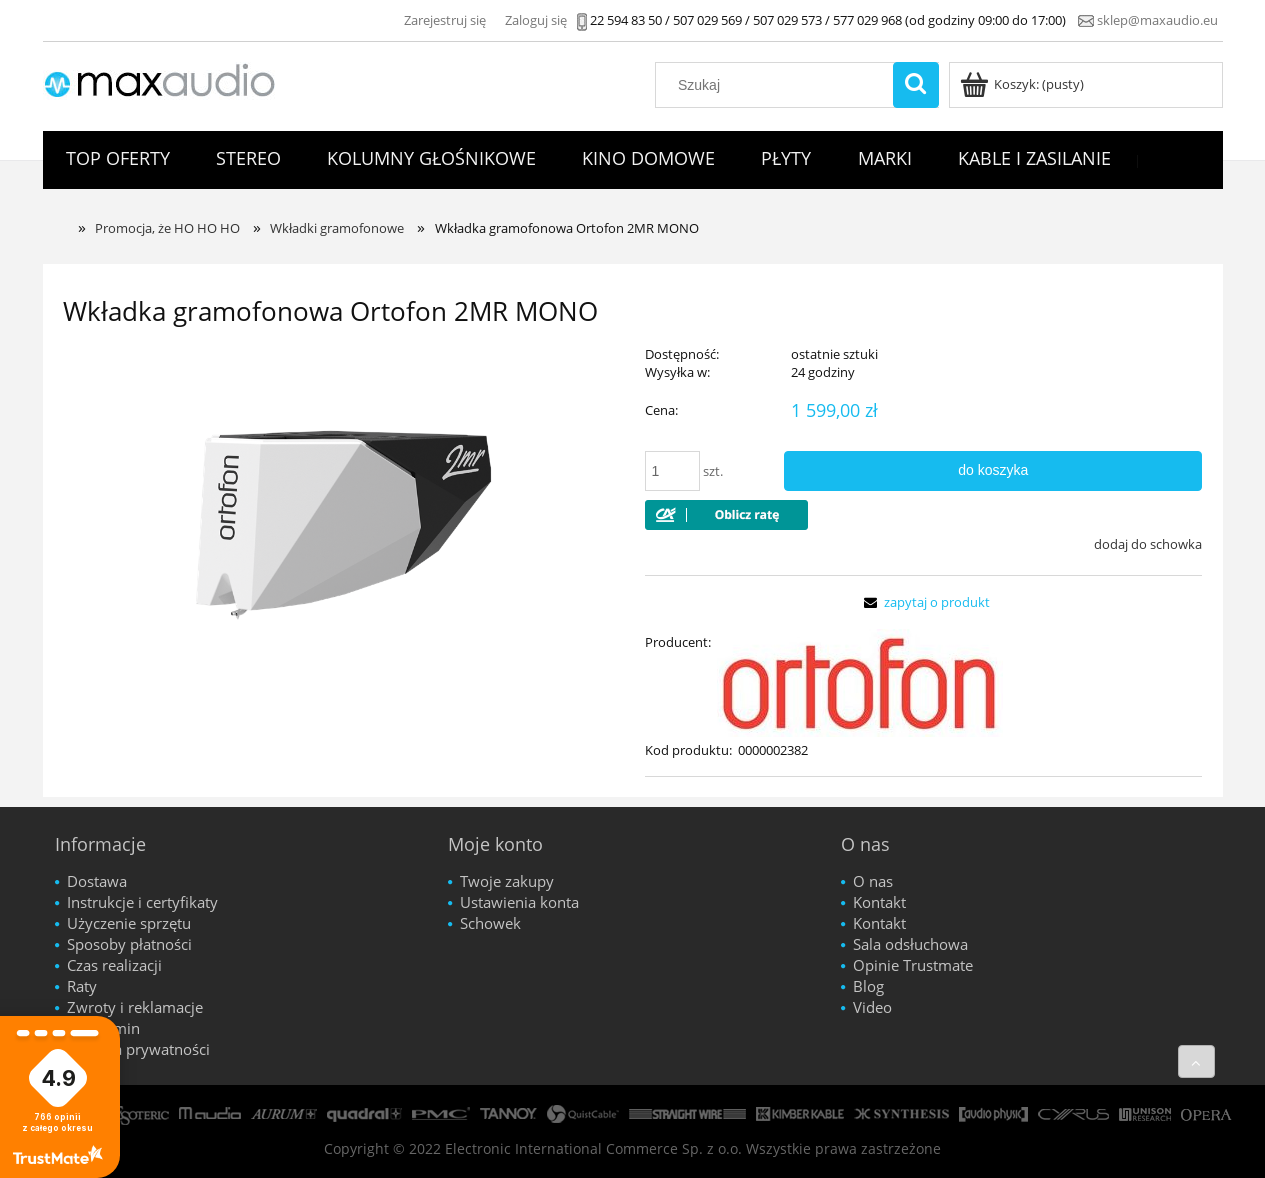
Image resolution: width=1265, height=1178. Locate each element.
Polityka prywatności (138, 1049)
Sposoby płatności (129, 944)
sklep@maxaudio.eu (1157, 20)
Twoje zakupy (507, 881)
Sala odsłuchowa (910, 944)
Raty (82, 986)
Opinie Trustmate (913, 965)
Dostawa (97, 881)
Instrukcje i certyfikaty (142, 902)
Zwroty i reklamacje (135, 1007)
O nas (873, 881)
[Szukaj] (916, 85)
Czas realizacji (114, 965)
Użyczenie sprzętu (129, 923)
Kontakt (879, 902)
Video (872, 1007)
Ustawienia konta (519, 902)
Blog (868, 986)
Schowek (490, 923)
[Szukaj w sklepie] (778, 85)
